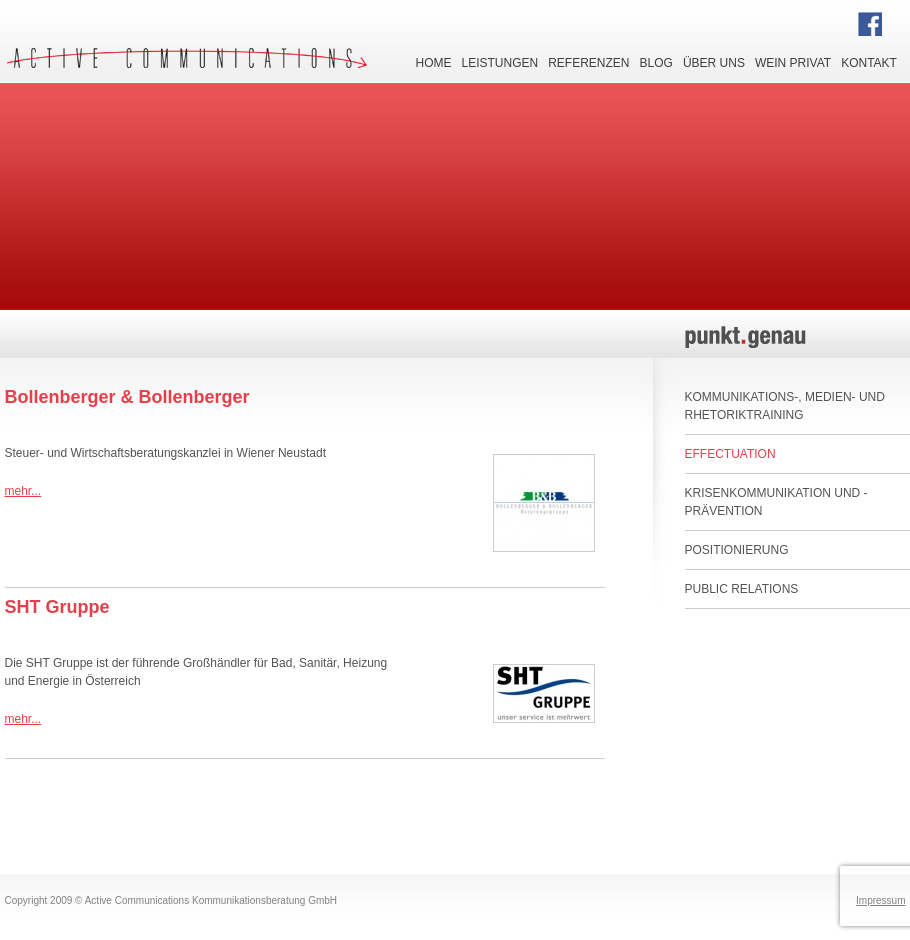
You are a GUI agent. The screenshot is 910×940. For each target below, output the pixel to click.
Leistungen (500, 61)
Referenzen (588, 61)
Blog (656, 61)
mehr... (23, 491)
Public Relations (742, 589)
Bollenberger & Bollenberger (127, 397)
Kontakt (869, 61)
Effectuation (730, 454)
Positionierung (737, 550)
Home (434, 61)
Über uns (714, 61)
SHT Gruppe (57, 607)
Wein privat (793, 61)
